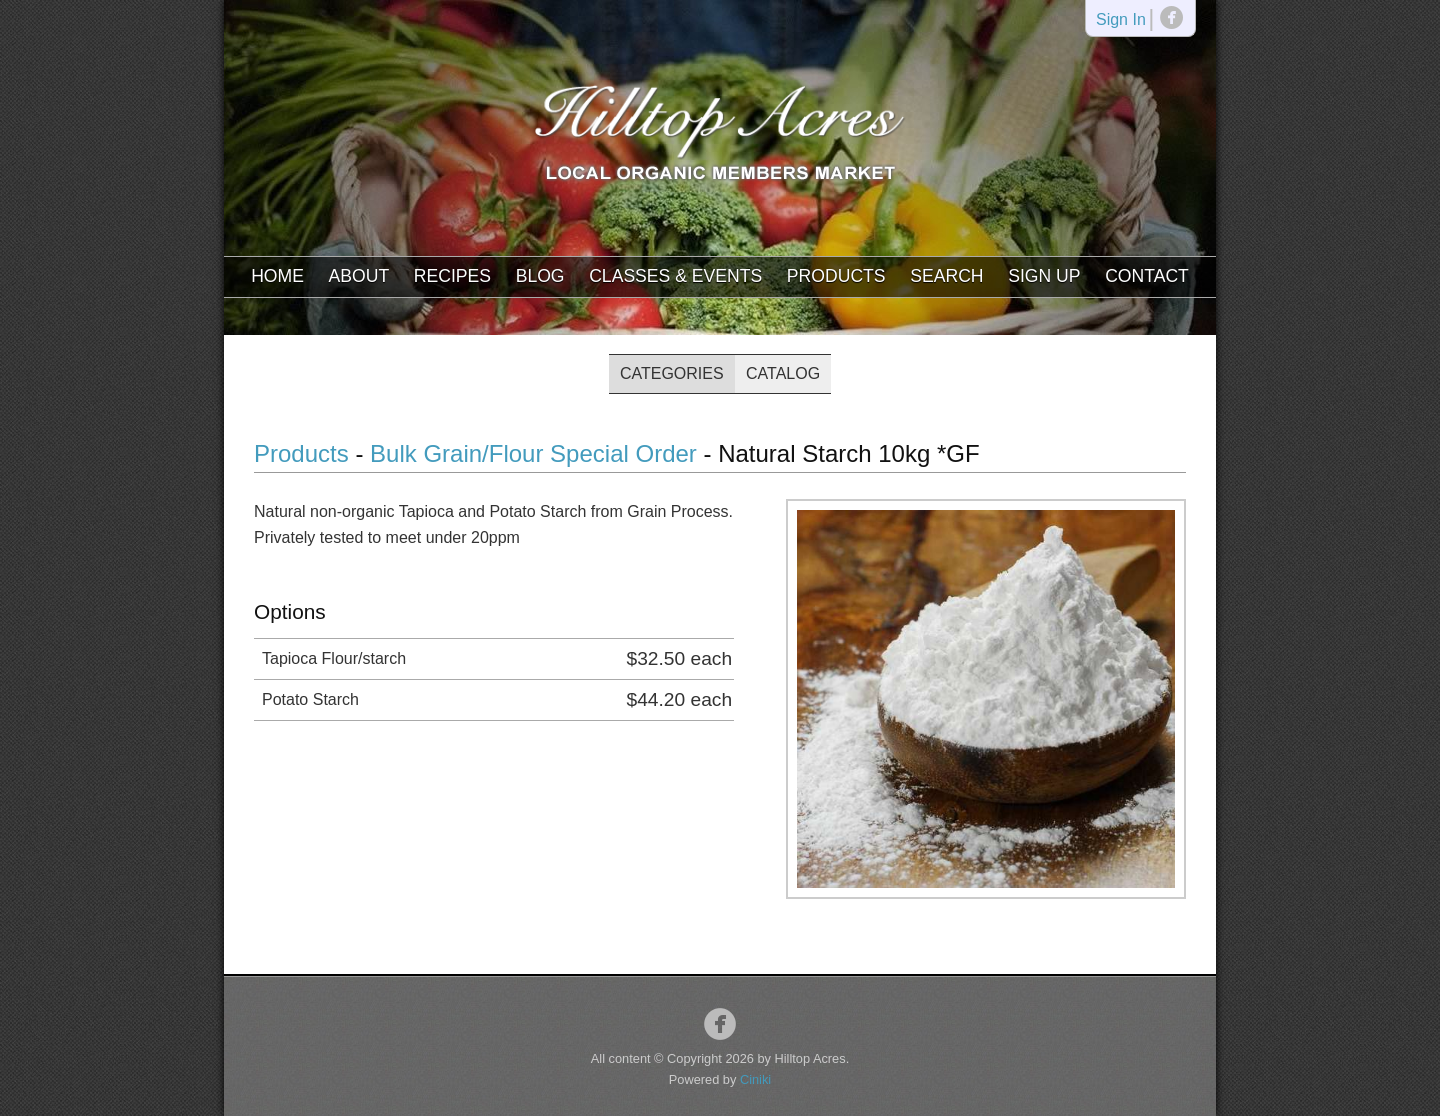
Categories (672, 373)
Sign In (1121, 20)
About (359, 276)
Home (277, 276)
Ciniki (755, 1079)
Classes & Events (675, 276)
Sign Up (1044, 276)
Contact (1147, 276)
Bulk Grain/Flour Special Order (533, 453)
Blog (540, 276)
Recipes (452, 276)
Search (946, 276)
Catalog (783, 373)
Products (836, 276)
